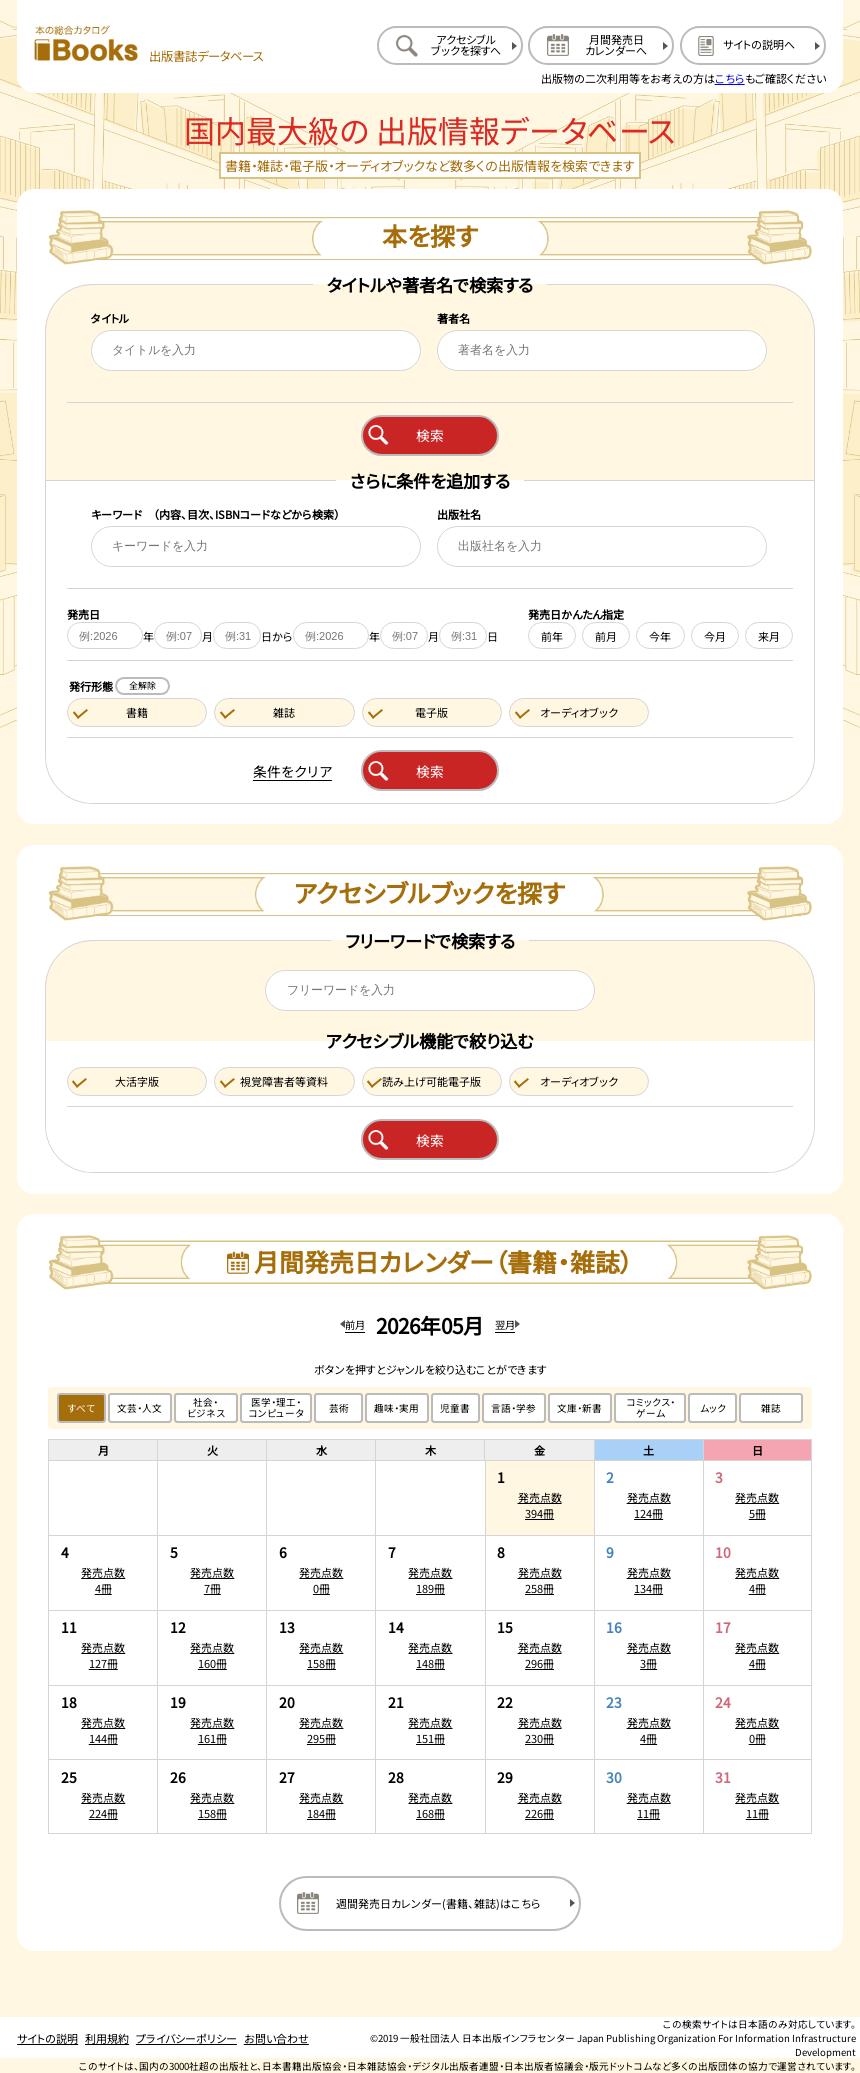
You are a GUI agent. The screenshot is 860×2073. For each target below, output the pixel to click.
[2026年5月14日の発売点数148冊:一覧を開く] (430, 1648)
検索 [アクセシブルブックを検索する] (430, 1140)
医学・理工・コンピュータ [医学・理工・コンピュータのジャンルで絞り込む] (276, 1407)
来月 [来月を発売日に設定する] (769, 636)
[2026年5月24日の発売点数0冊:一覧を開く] (757, 1723)
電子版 (431, 712)
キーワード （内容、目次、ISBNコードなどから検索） (215, 514)
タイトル (110, 318)
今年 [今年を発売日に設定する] (660, 636)
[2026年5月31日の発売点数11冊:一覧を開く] (757, 1796)
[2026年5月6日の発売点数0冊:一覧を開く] (321, 1573)
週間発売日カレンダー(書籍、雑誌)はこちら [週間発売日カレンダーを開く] (438, 1903)
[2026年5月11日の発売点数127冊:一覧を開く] (103, 1648)
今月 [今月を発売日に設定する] (715, 636)
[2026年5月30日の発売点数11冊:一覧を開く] (649, 1796)
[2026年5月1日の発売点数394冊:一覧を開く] (540, 1498)
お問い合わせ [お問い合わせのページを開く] (276, 2038)
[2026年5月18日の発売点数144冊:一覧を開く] (103, 1723)
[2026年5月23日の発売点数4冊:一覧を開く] (649, 1723)
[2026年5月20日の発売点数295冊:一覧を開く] (321, 1723)
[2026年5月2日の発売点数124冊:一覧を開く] (649, 1498)
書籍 (137, 712)
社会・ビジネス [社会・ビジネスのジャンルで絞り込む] (206, 1407)
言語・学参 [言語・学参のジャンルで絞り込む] (513, 1408)
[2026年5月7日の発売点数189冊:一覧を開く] (430, 1573)
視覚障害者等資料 (284, 1081)
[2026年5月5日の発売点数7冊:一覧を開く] (212, 1573)
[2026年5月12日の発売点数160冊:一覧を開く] (212, 1648)
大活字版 (137, 1081)
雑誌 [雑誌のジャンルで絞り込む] (771, 1408)
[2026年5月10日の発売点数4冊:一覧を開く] (757, 1573)
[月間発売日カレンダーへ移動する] (601, 45)
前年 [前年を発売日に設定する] (552, 636)
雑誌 (284, 712)
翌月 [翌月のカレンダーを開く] (505, 1324)
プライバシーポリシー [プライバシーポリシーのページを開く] (186, 2038)
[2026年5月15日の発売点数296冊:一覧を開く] (540, 1648)
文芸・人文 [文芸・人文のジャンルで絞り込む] (139, 1408)
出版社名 (459, 514)
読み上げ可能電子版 (431, 1081)
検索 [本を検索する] (430, 435)
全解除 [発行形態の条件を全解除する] (142, 685)
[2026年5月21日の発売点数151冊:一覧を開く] (430, 1723)
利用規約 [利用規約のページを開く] (107, 2038)
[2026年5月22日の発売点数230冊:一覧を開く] (540, 1723)
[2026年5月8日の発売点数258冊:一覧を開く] (540, 1573)
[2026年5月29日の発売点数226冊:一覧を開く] (540, 1796)
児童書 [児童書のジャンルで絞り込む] (455, 1408)
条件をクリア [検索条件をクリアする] (292, 771)
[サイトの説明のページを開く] (753, 45)
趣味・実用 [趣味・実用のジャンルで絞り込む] (396, 1408)
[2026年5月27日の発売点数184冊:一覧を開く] (321, 1796)
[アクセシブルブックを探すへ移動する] (450, 45)
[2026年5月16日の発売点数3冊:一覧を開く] (649, 1648)
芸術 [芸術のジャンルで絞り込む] (339, 1408)
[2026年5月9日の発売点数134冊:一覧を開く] (649, 1573)
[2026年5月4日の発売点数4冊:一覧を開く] (103, 1573)
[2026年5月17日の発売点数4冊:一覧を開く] (757, 1648)
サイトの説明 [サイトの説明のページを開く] (47, 2038)
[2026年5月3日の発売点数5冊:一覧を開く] (757, 1498)
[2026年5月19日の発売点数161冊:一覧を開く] (212, 1723)
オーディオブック (579, 712)
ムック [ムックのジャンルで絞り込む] (713, 1408)
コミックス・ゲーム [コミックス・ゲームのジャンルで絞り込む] (650, 1407)
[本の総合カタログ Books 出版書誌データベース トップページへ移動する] (148, 45)
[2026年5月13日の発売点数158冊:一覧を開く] (321, 1648)
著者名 (453, 318)
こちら (730, 78)
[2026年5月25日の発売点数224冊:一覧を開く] (103, 1796)
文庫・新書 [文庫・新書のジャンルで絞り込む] (579, 1408)
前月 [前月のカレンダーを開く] (355, 1324)
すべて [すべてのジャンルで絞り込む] (81, 1408)
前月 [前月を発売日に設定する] (606, 636)
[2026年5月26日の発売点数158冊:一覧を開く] (212, 1796)
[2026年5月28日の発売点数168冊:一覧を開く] (430, 1796)
